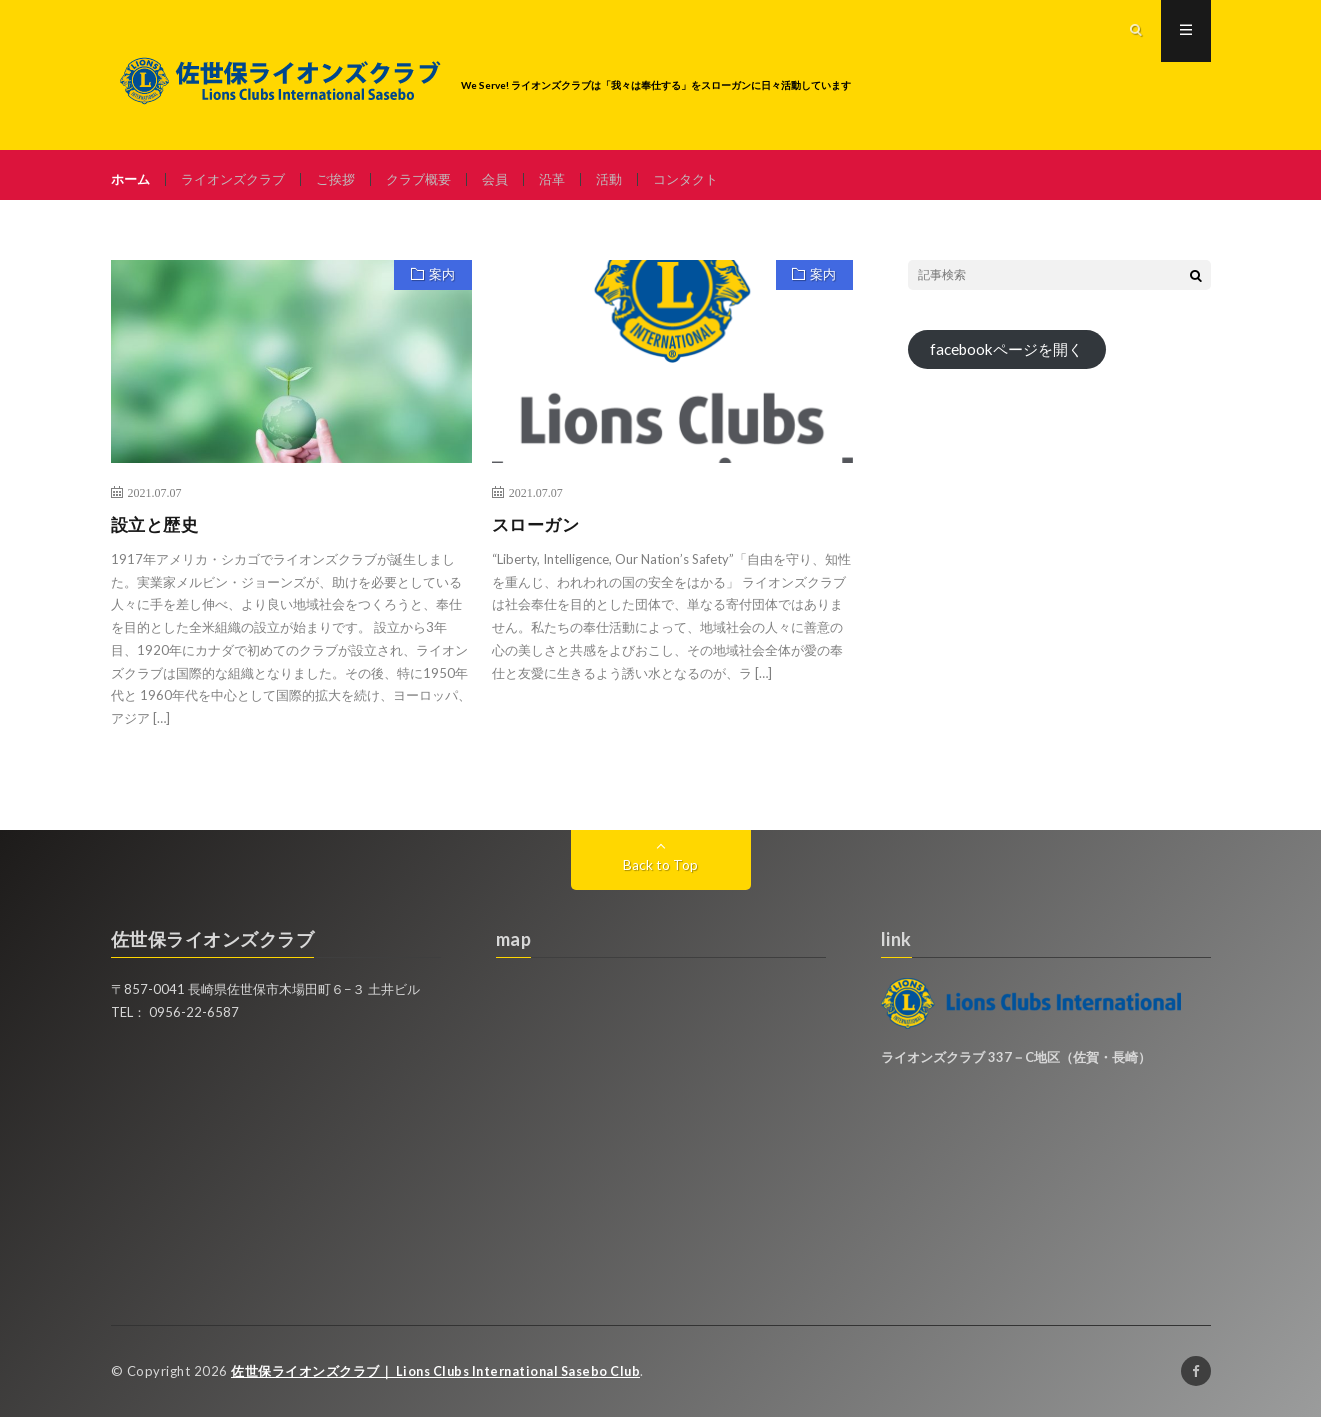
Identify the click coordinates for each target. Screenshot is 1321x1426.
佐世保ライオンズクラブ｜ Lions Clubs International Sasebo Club (443, 1381)
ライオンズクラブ (240, 179)
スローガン (538, 534)
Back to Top (660, 874)
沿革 (574, 179)
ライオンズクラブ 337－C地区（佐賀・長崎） (1016, 1067)
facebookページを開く (1012, 360)
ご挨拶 (348, 179)
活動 (633, 179)
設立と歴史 (157, 534)
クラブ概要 (435, 179)
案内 (439, 287)
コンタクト (713, 179)
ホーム (132, 179)
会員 (515, 179)
